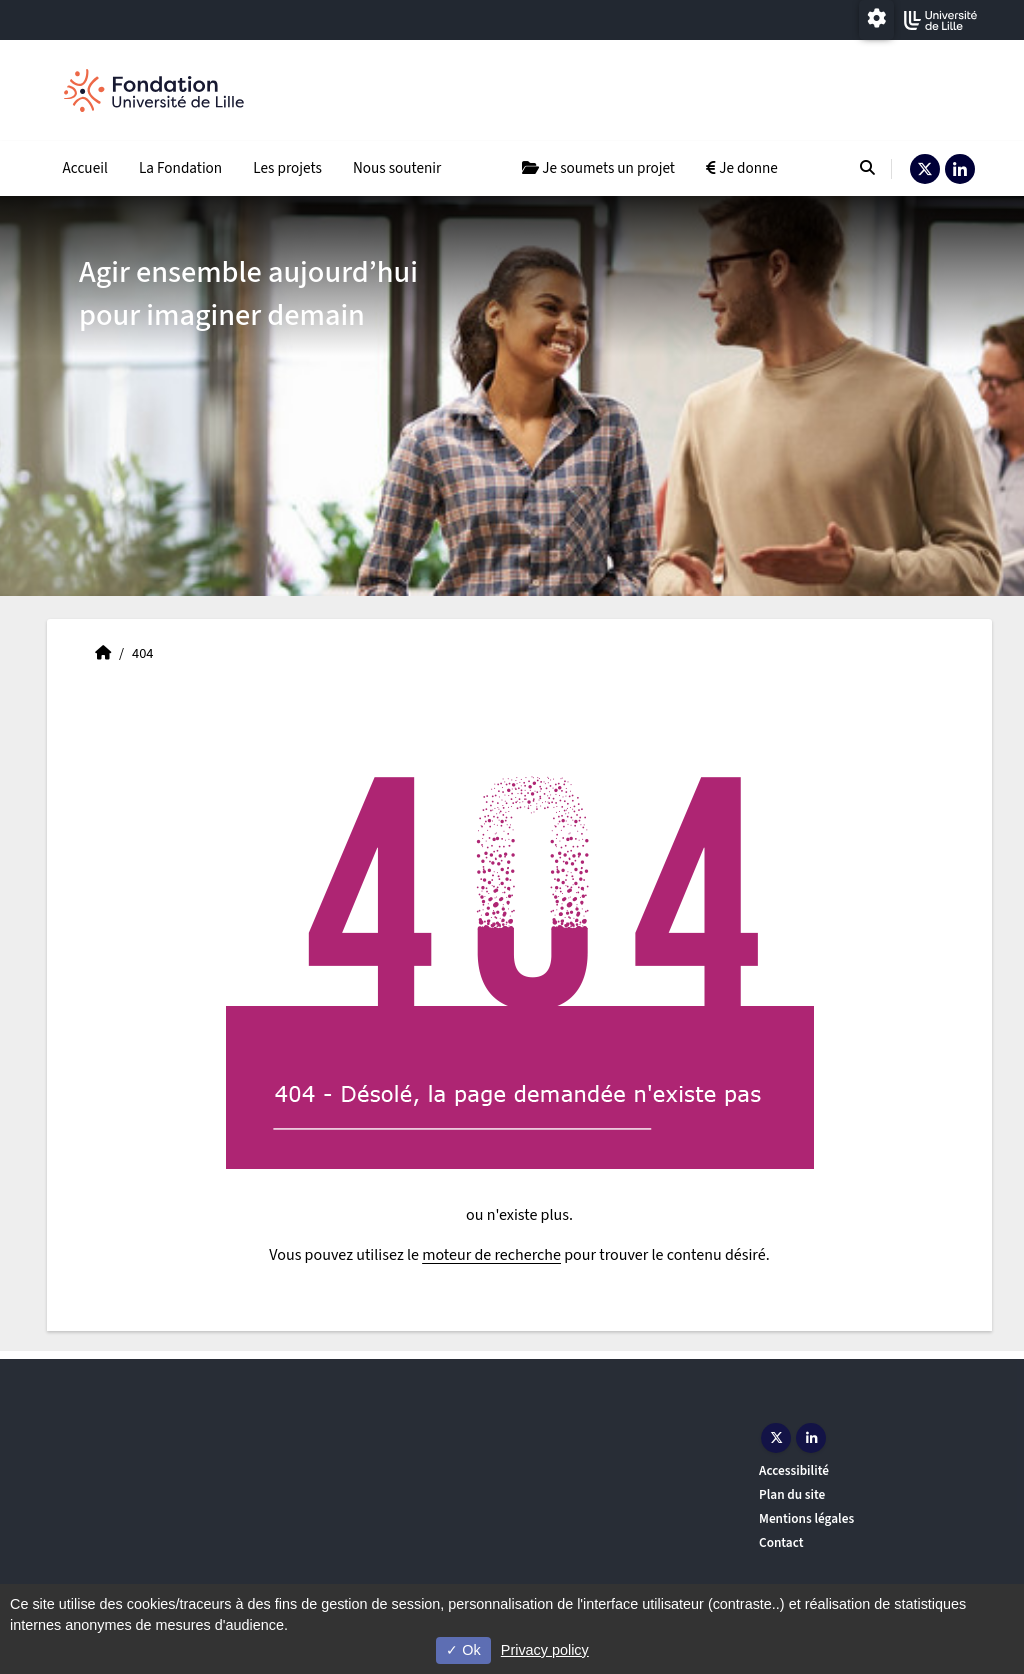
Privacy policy (545, 1650)
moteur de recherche (491, 1255)
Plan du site (792, 1494)
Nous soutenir (397, 168)
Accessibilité (794, 1470)
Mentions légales (806, 1518)
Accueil (85, 168)
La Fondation (180, 168)
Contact (781, 1542)
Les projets (287, 168)
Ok (463, 1650)
